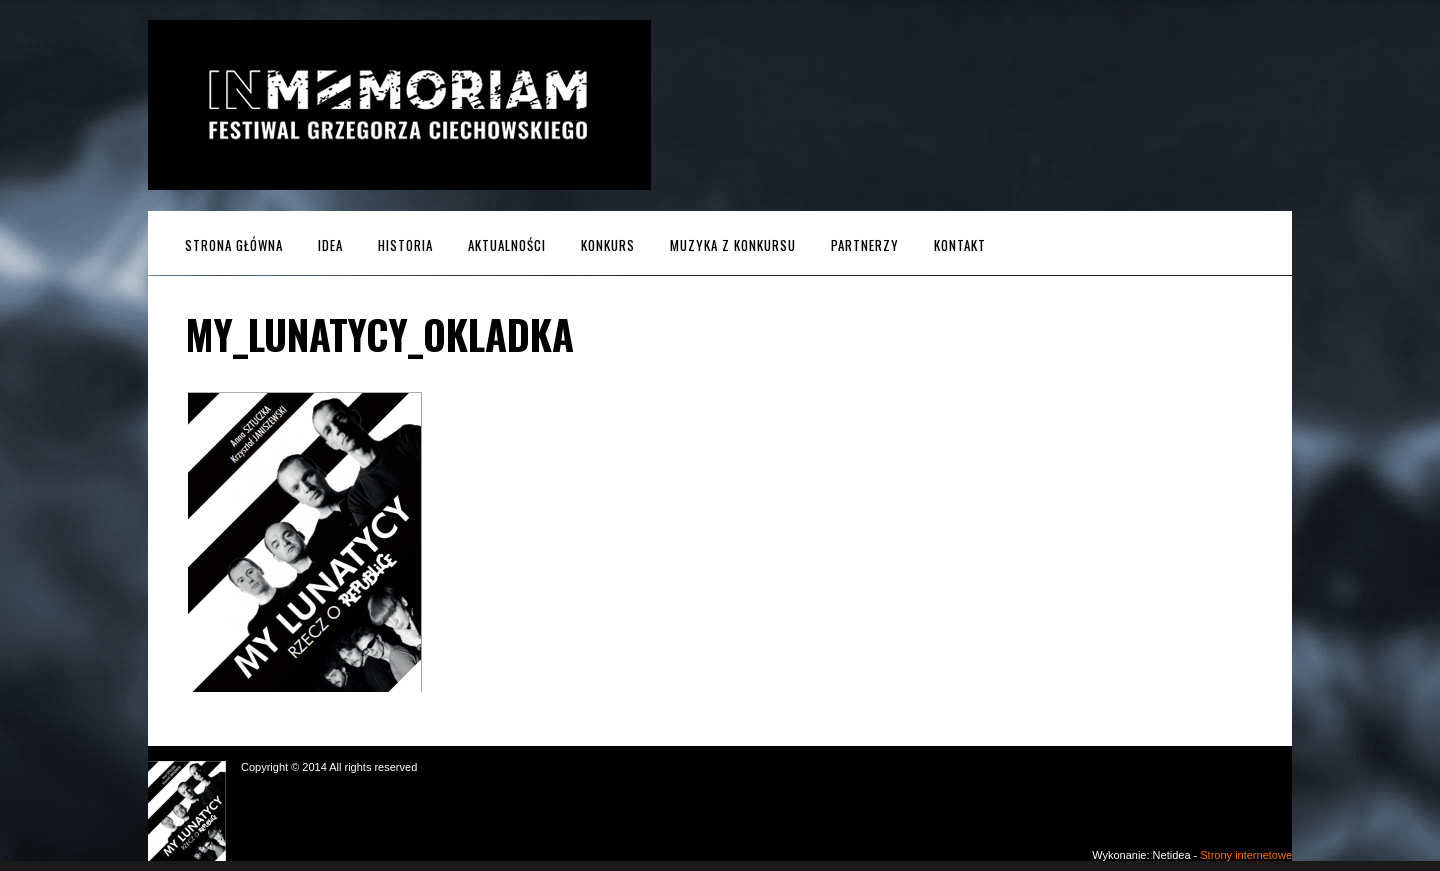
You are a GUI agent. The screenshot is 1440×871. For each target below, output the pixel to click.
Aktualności (507, 245)
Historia (405, 245)
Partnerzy (865, 245)
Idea (330, 245)
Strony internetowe (1246, 855)
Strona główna (234, 245)
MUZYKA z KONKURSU (733, 245)
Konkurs (608, 245)
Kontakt (960, 245)
